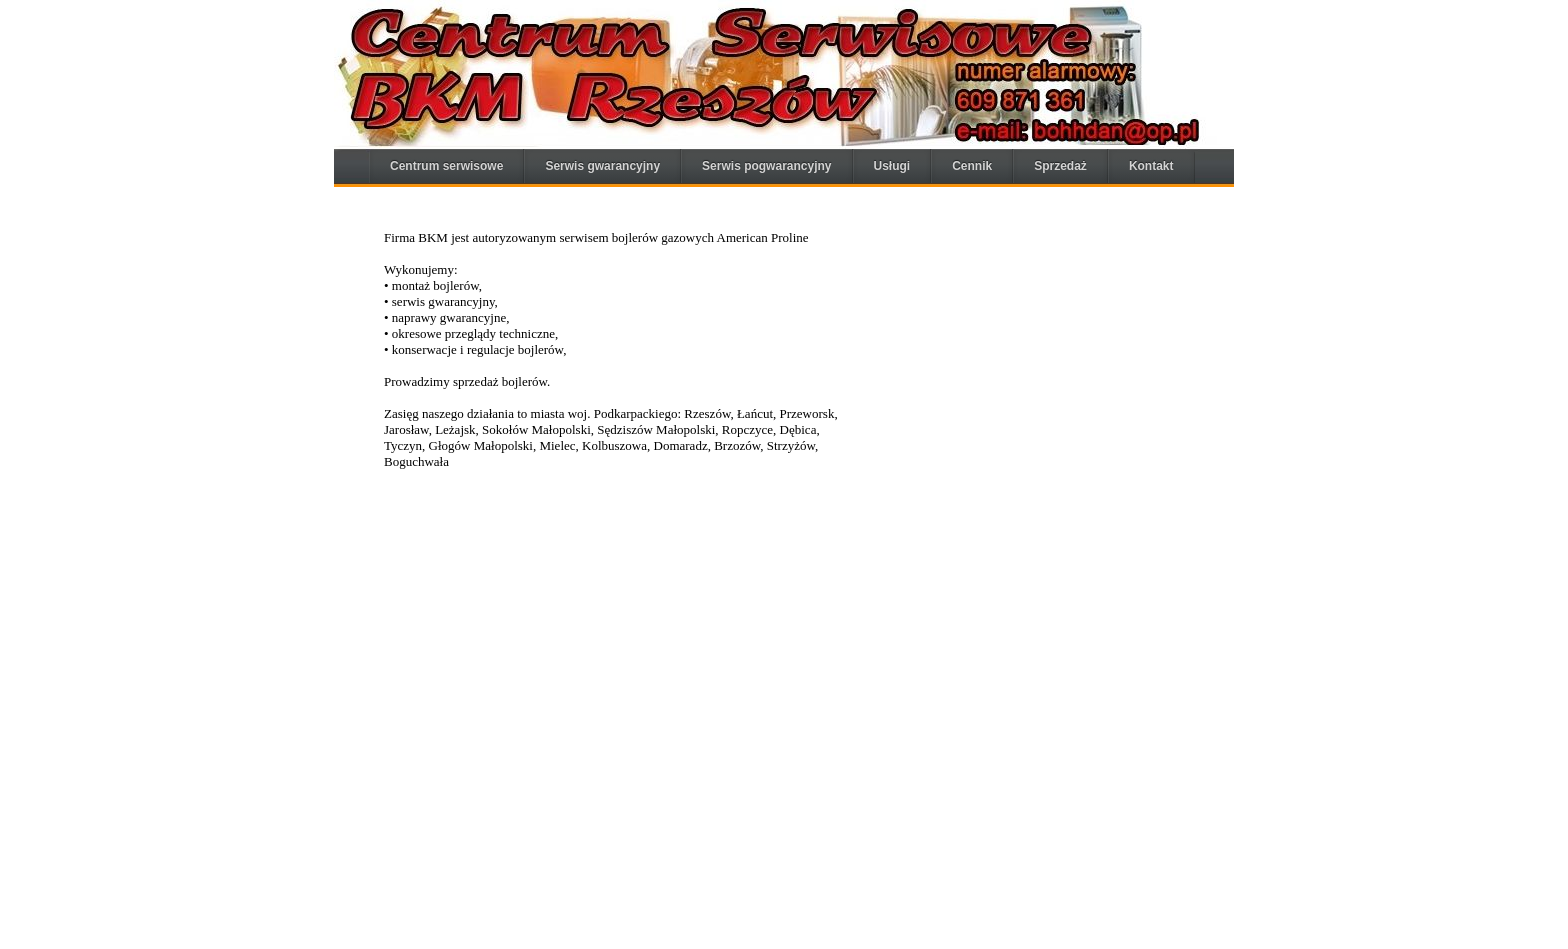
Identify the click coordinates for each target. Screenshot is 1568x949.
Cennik (972, 166)
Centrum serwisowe (446, 166)
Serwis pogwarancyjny (766, 166)
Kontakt (1151, 166)
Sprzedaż (1060, 166)
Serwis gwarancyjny (602, 166)
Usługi (892, 166)
